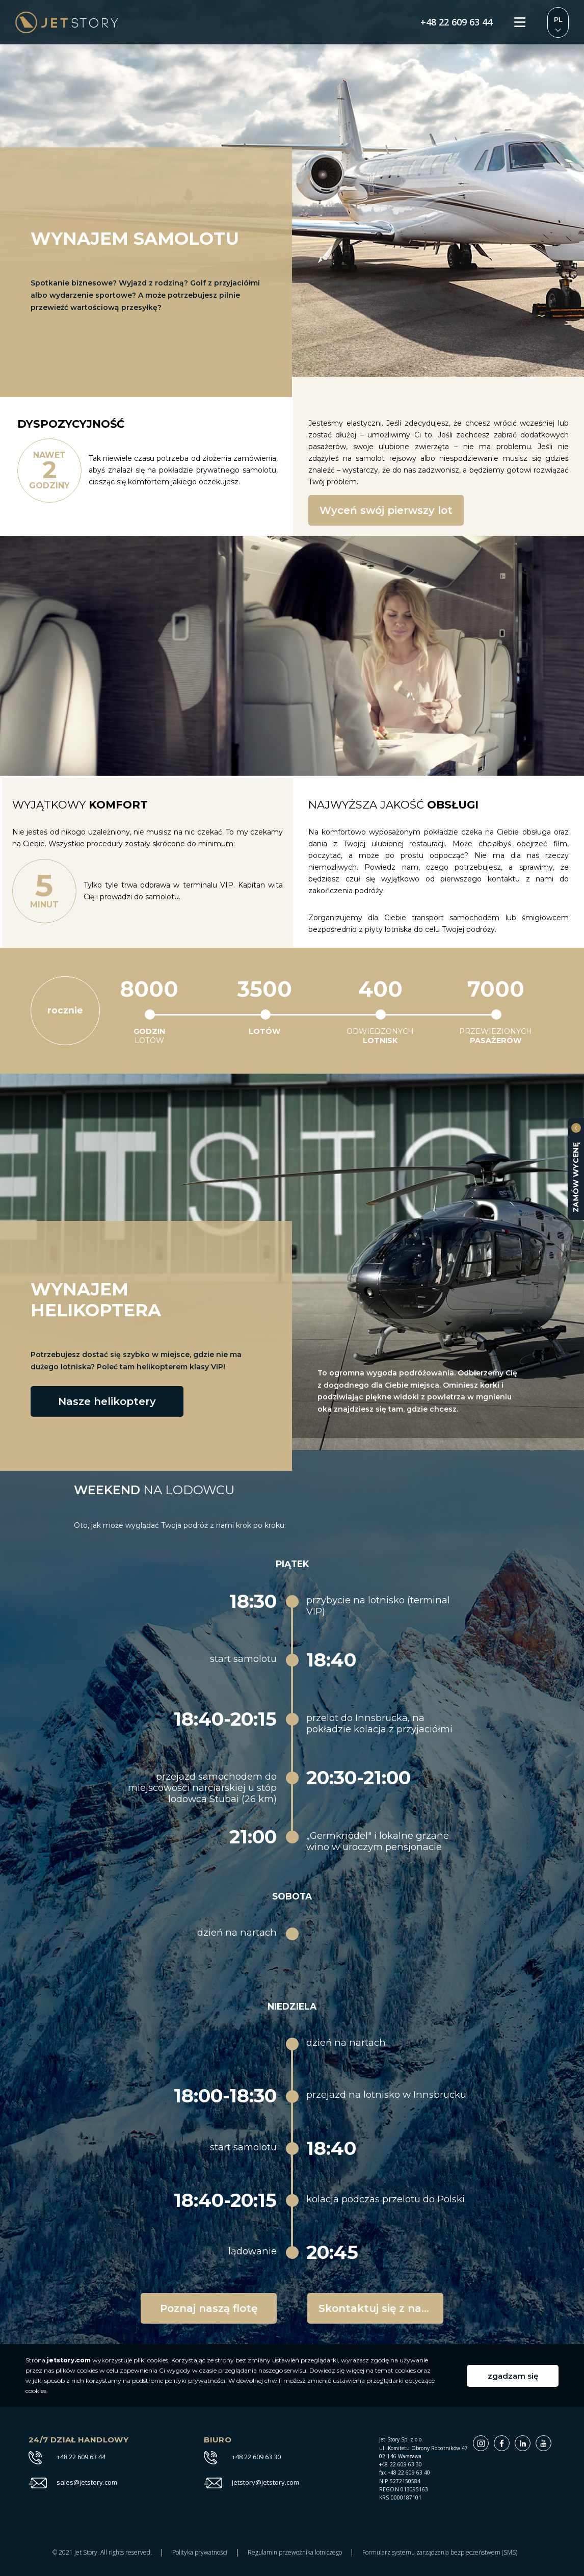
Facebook (509, 2440)
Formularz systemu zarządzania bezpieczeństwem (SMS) (439, 2552)
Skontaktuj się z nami (376, 2308)
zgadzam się (513, 2376)
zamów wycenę (575, 1177)
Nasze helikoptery (107, 1401)
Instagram (488, 2440)
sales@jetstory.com (87, 2483)
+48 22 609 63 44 (456, 22)
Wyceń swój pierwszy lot (386, 510)
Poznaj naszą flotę (208, 2308)
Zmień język (558, 22)
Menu (520, 22)
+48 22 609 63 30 (256, 2457)
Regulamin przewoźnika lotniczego (295, 2552)
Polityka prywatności (199, 2552)
